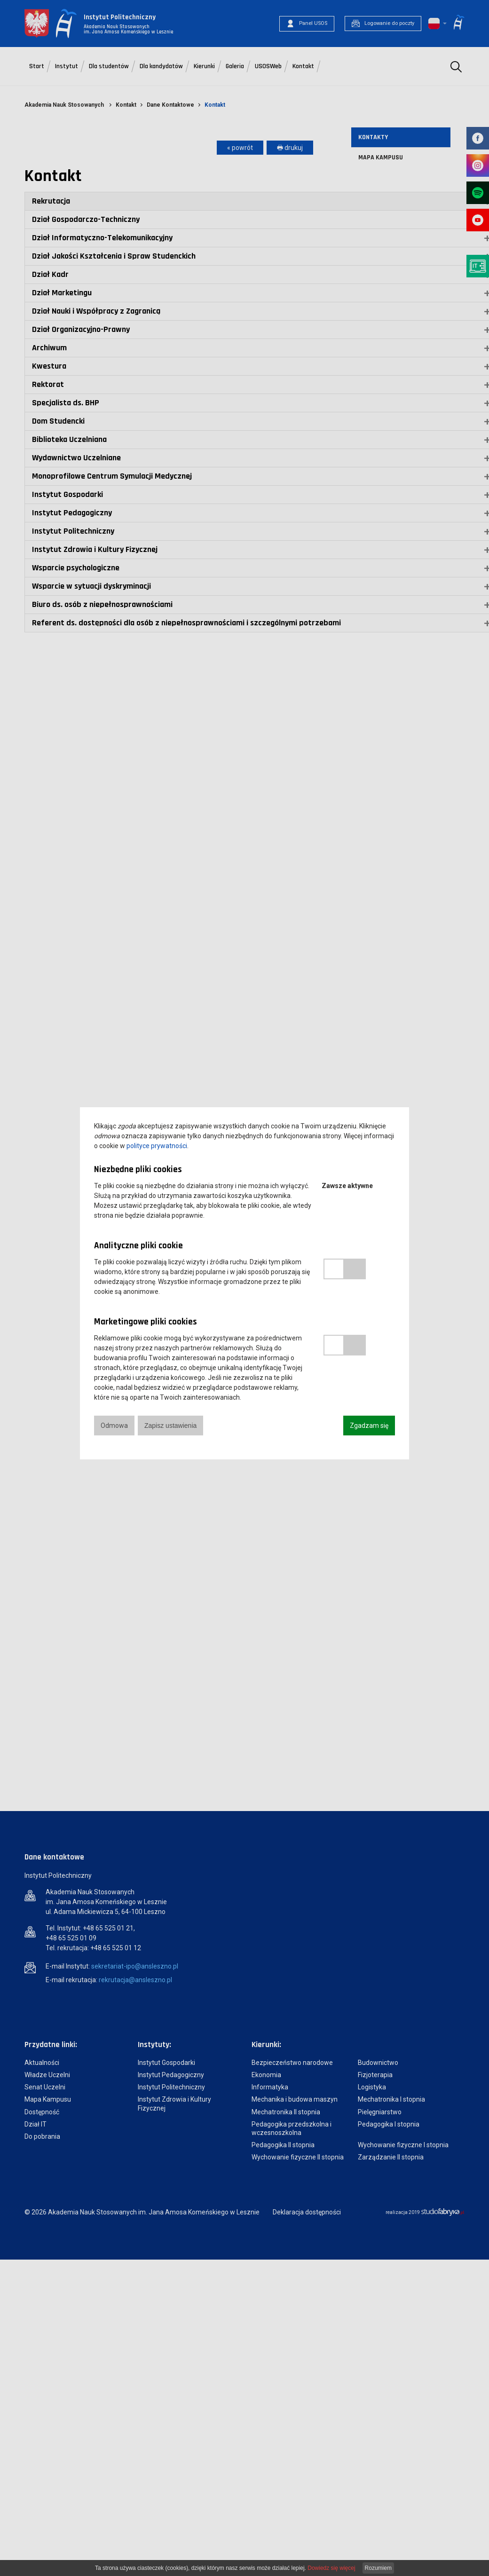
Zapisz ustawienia (170, 1425)
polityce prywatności (156, 1146)
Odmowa (114, 1425)
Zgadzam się (369, 1425)
